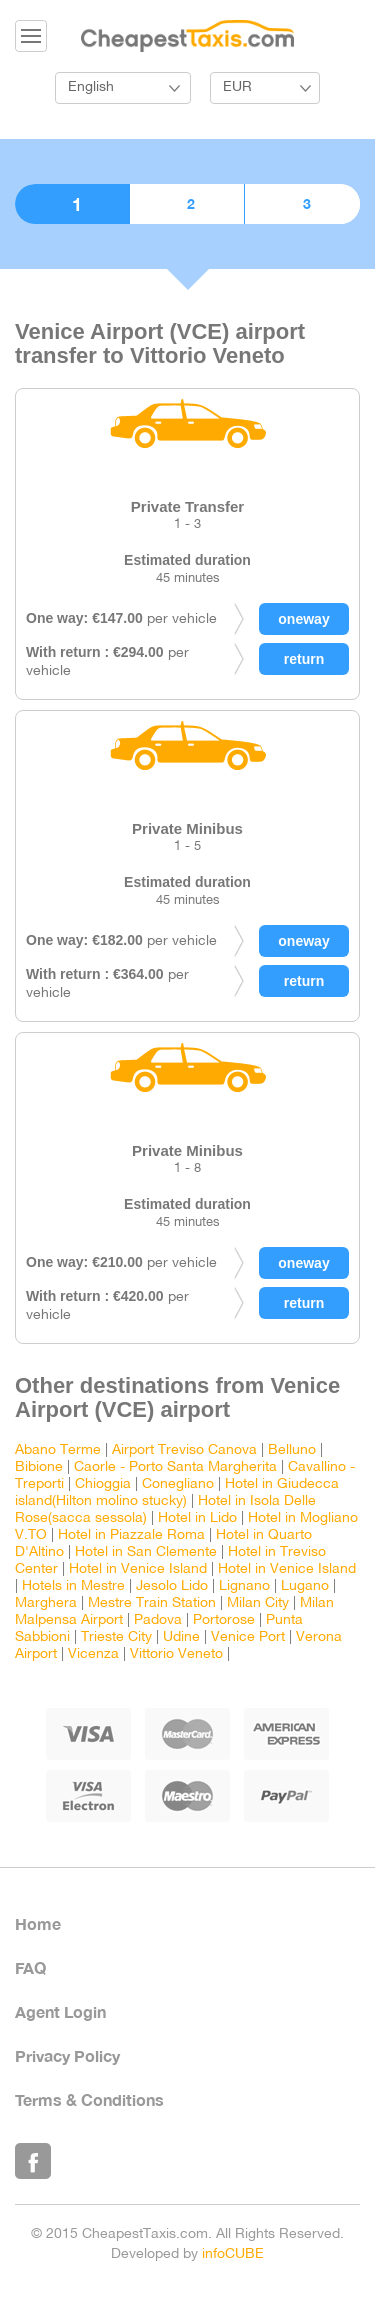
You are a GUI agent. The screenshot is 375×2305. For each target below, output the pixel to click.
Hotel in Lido (197, 1518)
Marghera (46, 1603)
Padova (158, 1620)
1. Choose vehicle (72, 204)
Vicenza (93, 1654)
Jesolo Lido (172, 1586)
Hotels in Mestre (73, 1586)
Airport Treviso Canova (184, 1450)
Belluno (292, 1450)
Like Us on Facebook (33, 2161)
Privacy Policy (67, 2055)
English (91, 87)
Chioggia (103, 1484)
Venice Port (248, 1637)
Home (38, 1923)
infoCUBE (233, 2254)
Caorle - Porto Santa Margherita (175, 1467)
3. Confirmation (302, 204)
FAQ (30, 1967)
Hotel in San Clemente (146, 1552)
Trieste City (116, 1637)
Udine (181, 1637)
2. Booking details (187, 204)
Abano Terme (58, 1450)
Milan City (258, 1603)
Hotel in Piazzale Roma (131, 1535)
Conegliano (178, 1484)
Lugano (305, 1586)
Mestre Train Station (152, 1603)
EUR (237, 87)
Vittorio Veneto (176, 1654)
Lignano (244, 1586)
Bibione (39, 1467)
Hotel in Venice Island (138, 1569)
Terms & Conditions (89, 2099)
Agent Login (60, 2011)
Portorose (224, 1620)
